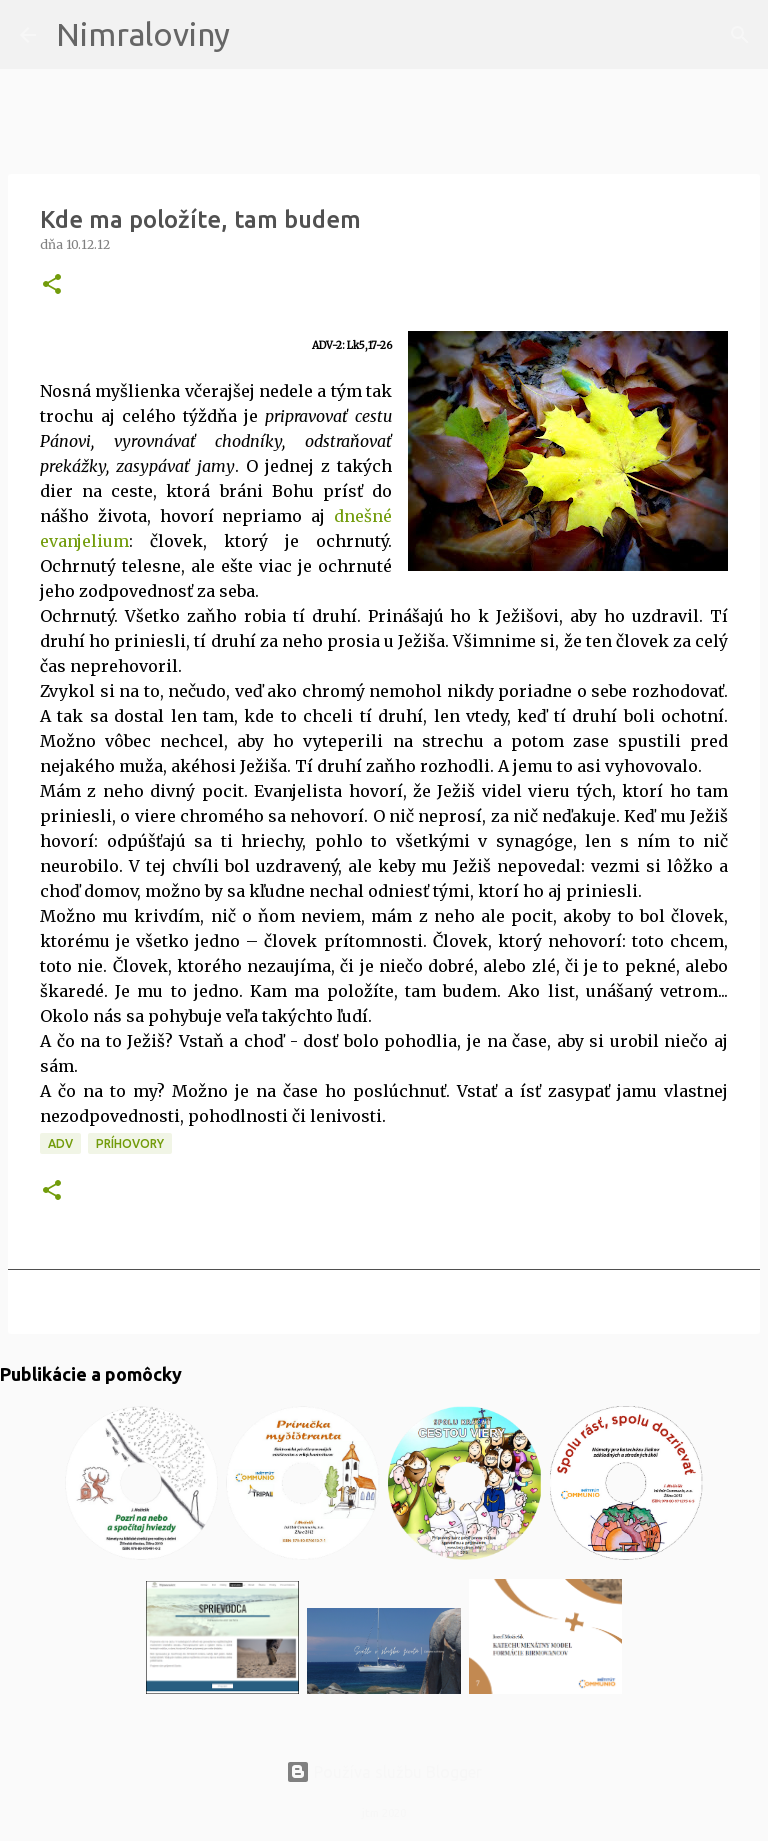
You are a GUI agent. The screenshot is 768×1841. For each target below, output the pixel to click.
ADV (60, 1143)
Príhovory (130, 1143)
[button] (52, 285)
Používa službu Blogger (384, 1772)
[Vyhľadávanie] (258, 35)
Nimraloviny (143, 34)
